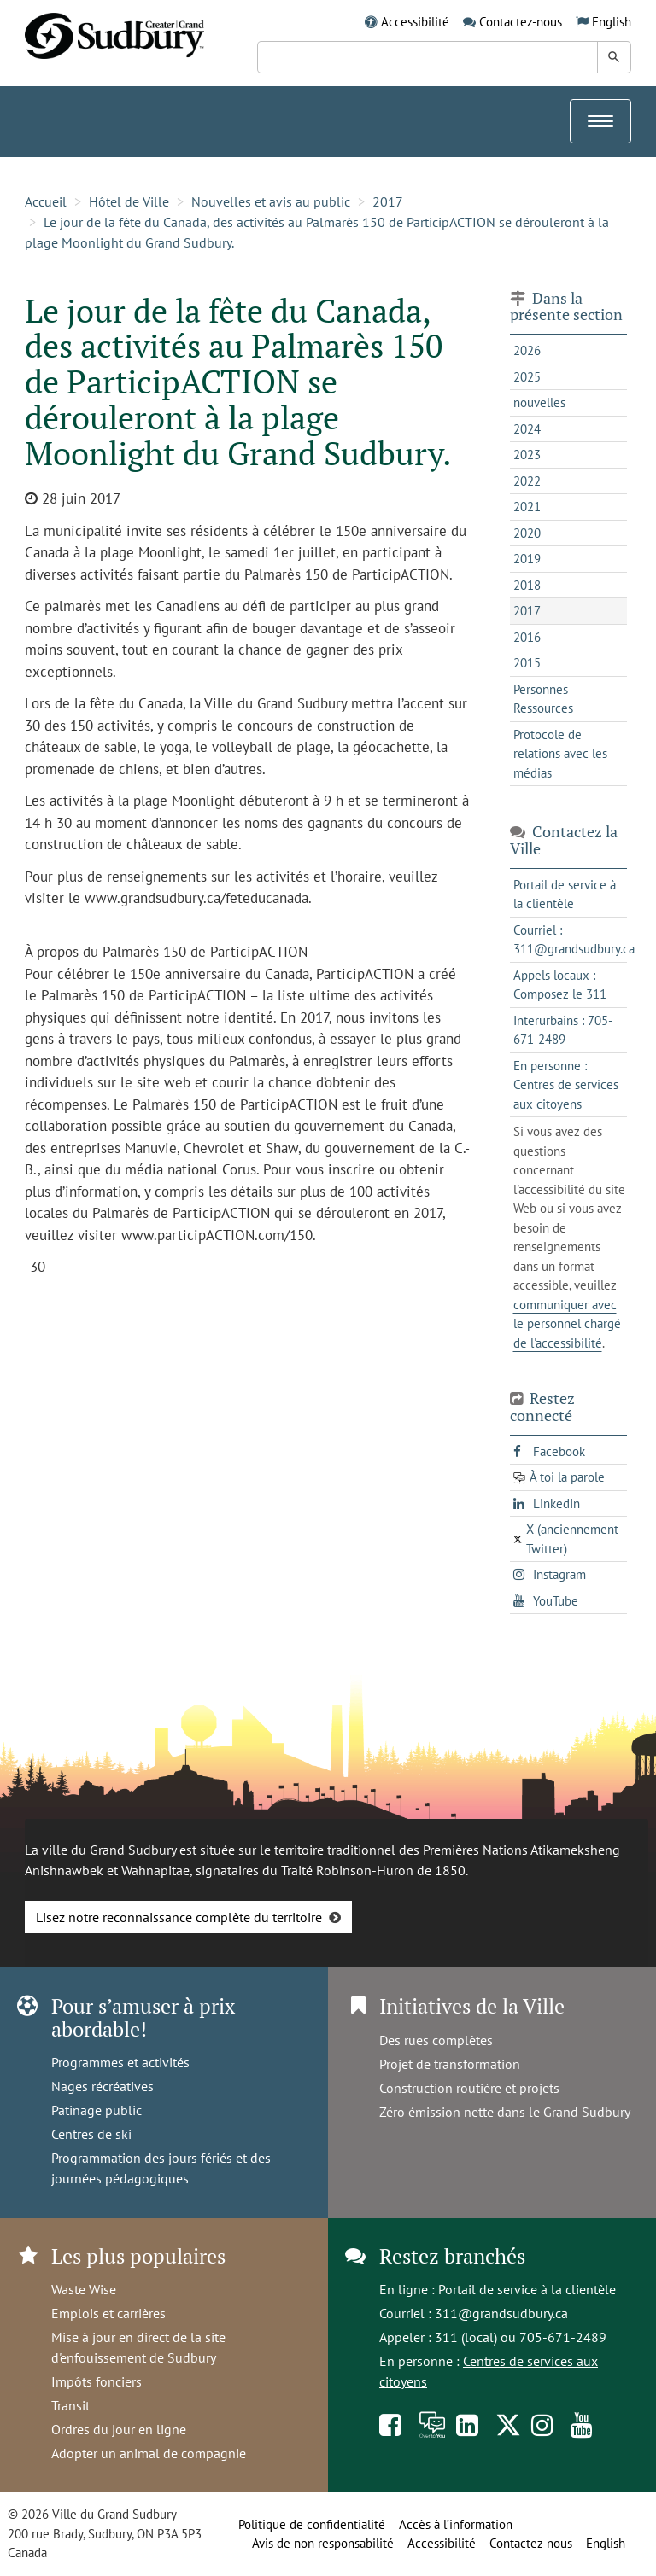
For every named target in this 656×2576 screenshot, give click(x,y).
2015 (527, 663)
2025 (527, 377)
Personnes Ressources (543, 699)
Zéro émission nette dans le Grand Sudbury (504, 2111)
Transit (70, 2405)
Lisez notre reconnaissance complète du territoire (179, 1917)
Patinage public (96, 2109)
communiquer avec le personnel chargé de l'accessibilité (567, 1324)
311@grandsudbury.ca (501, 2313)
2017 (387, 201)
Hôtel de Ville (129, 201)
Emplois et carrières (108, 2313)
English (611, 22)
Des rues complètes (436, 2040)
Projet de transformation (449, 2063)
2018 (527, 585)
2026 (527, 350)
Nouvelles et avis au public (270, 201)
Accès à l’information (455, 2524)
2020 (527, 533)
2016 (527, 637)
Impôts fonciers (96, 2381)
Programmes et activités (120, 2062)
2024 (527, 429)
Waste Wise (83, 2289)
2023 (527, 454)
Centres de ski (91, 2133)
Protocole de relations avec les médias (560, 753)
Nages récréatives (102, 2086)
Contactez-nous (520, 22)
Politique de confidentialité (311, 2524)
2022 (527, 481)
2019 (527, 559)
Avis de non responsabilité (323, 2543)
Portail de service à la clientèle (527, 2289)
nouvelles (539, 402)
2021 (527, 506)
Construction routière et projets (469, 2087)
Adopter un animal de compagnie (148, 2453)
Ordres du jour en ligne (118, 2429)
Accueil (46, 201)
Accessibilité (415, 22)
